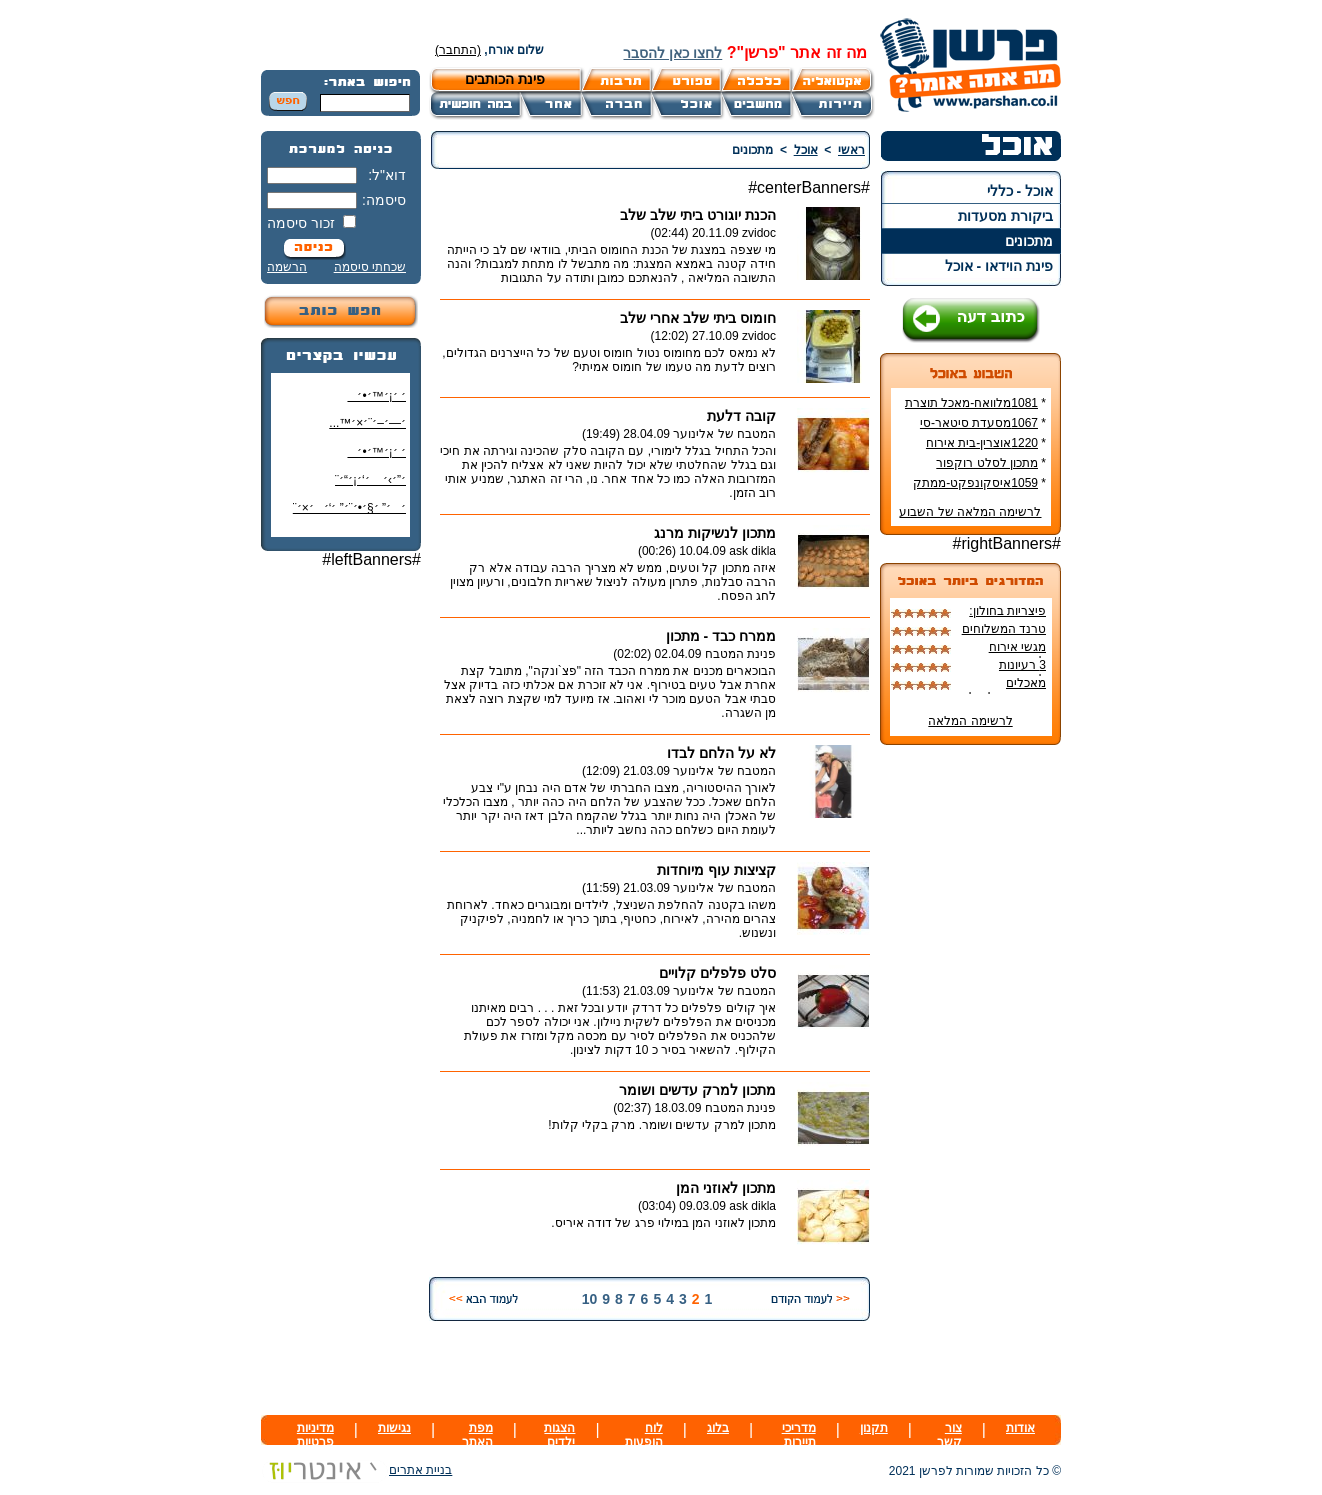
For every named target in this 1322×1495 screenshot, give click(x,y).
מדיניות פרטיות (315, 1435)
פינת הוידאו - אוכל (999, 266)
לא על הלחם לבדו (721, 753)
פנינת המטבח (740, 654)
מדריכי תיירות (799, 1435)
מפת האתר (477, 1435)
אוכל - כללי (1020, 191)
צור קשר (949, 1435)
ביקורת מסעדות (1005, 216)
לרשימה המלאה (970, 721)
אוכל (806, 150)
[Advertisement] (341, 883)
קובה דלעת (741, 416)
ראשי (851, 150)
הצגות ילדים (559, 1435)
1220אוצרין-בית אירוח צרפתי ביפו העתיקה (986, 450)
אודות (1020, 1428)
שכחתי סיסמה (370, 267)
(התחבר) (458, 50)
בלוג (718, 1428)
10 (590, 1299)
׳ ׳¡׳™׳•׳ (376, 396)
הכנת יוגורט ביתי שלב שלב (698, 215)
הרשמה (287, 267)
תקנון (874, 1428)
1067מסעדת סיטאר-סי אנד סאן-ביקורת (983, 430)
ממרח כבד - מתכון (721, 636)
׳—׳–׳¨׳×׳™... (367, 423)
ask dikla (752, 551)
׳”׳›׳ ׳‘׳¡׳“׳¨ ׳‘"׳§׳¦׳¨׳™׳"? (365, 487)
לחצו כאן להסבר (672, 53)
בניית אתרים (356, 1470)
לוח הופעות (644, 1435)
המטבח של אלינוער (724, 434)
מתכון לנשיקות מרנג (715, 533)
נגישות (394, 1428)
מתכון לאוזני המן (726, 1188)
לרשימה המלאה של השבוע (970, 512)
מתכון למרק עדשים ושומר (697, 1090)
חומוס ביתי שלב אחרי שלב (698, 318)
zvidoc (759, 233)
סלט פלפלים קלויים (717, 973)
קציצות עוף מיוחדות (716, 870)
